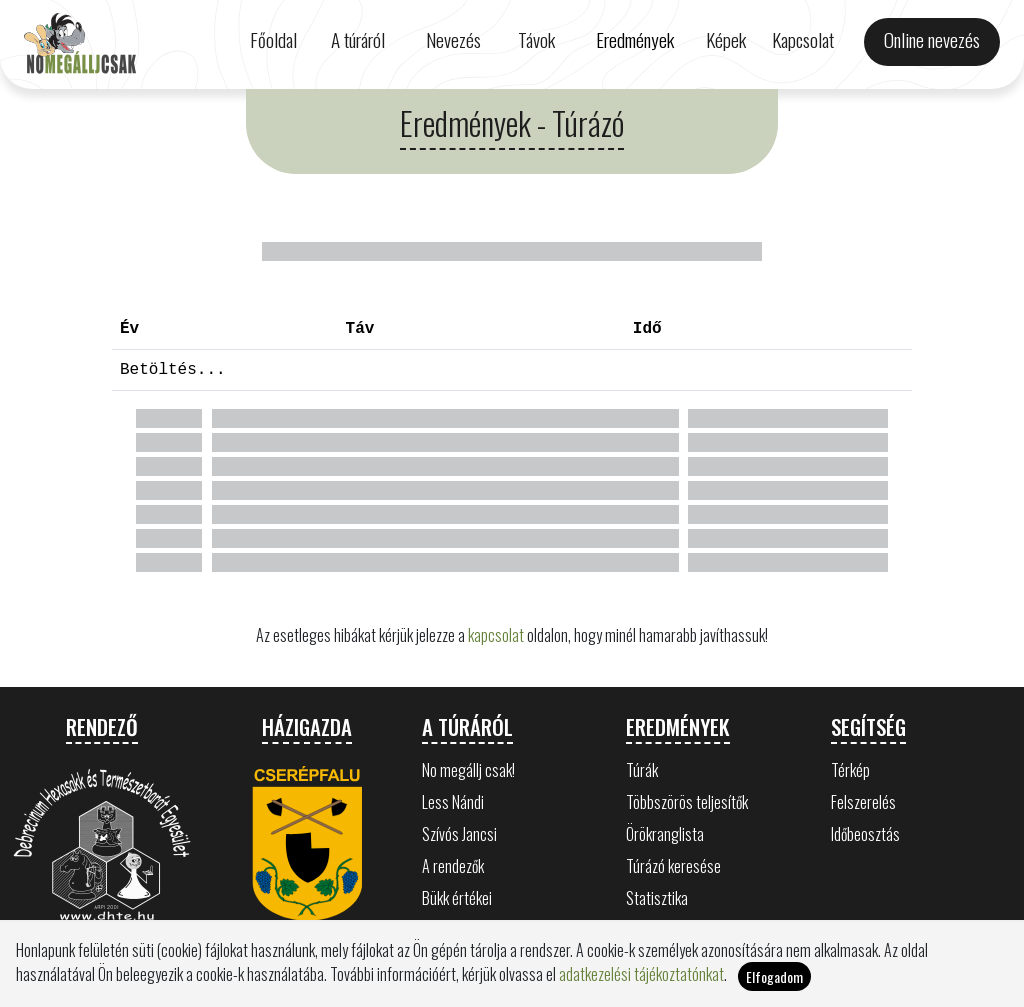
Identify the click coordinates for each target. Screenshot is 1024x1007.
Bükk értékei (457, 898)
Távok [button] (536, 39)
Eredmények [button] (635, 39)
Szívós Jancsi (459, 834)
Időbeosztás (865, 834)
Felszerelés (863, 802)
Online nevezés (932, 39)
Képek (726, 39)
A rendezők (453, 866)
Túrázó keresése (673, 866)
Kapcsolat (803, 39)
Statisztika (657, 898)
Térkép (850, 770)
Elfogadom (774, 976)
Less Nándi (453, 802)
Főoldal (273, 39)
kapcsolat (496, 635)
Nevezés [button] (453, 39)
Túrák (642, 770)
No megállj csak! (468, 770)
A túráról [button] (358, 39)
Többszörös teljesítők (687, 802)
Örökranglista (665, 834)
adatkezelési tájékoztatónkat (641, 974)
